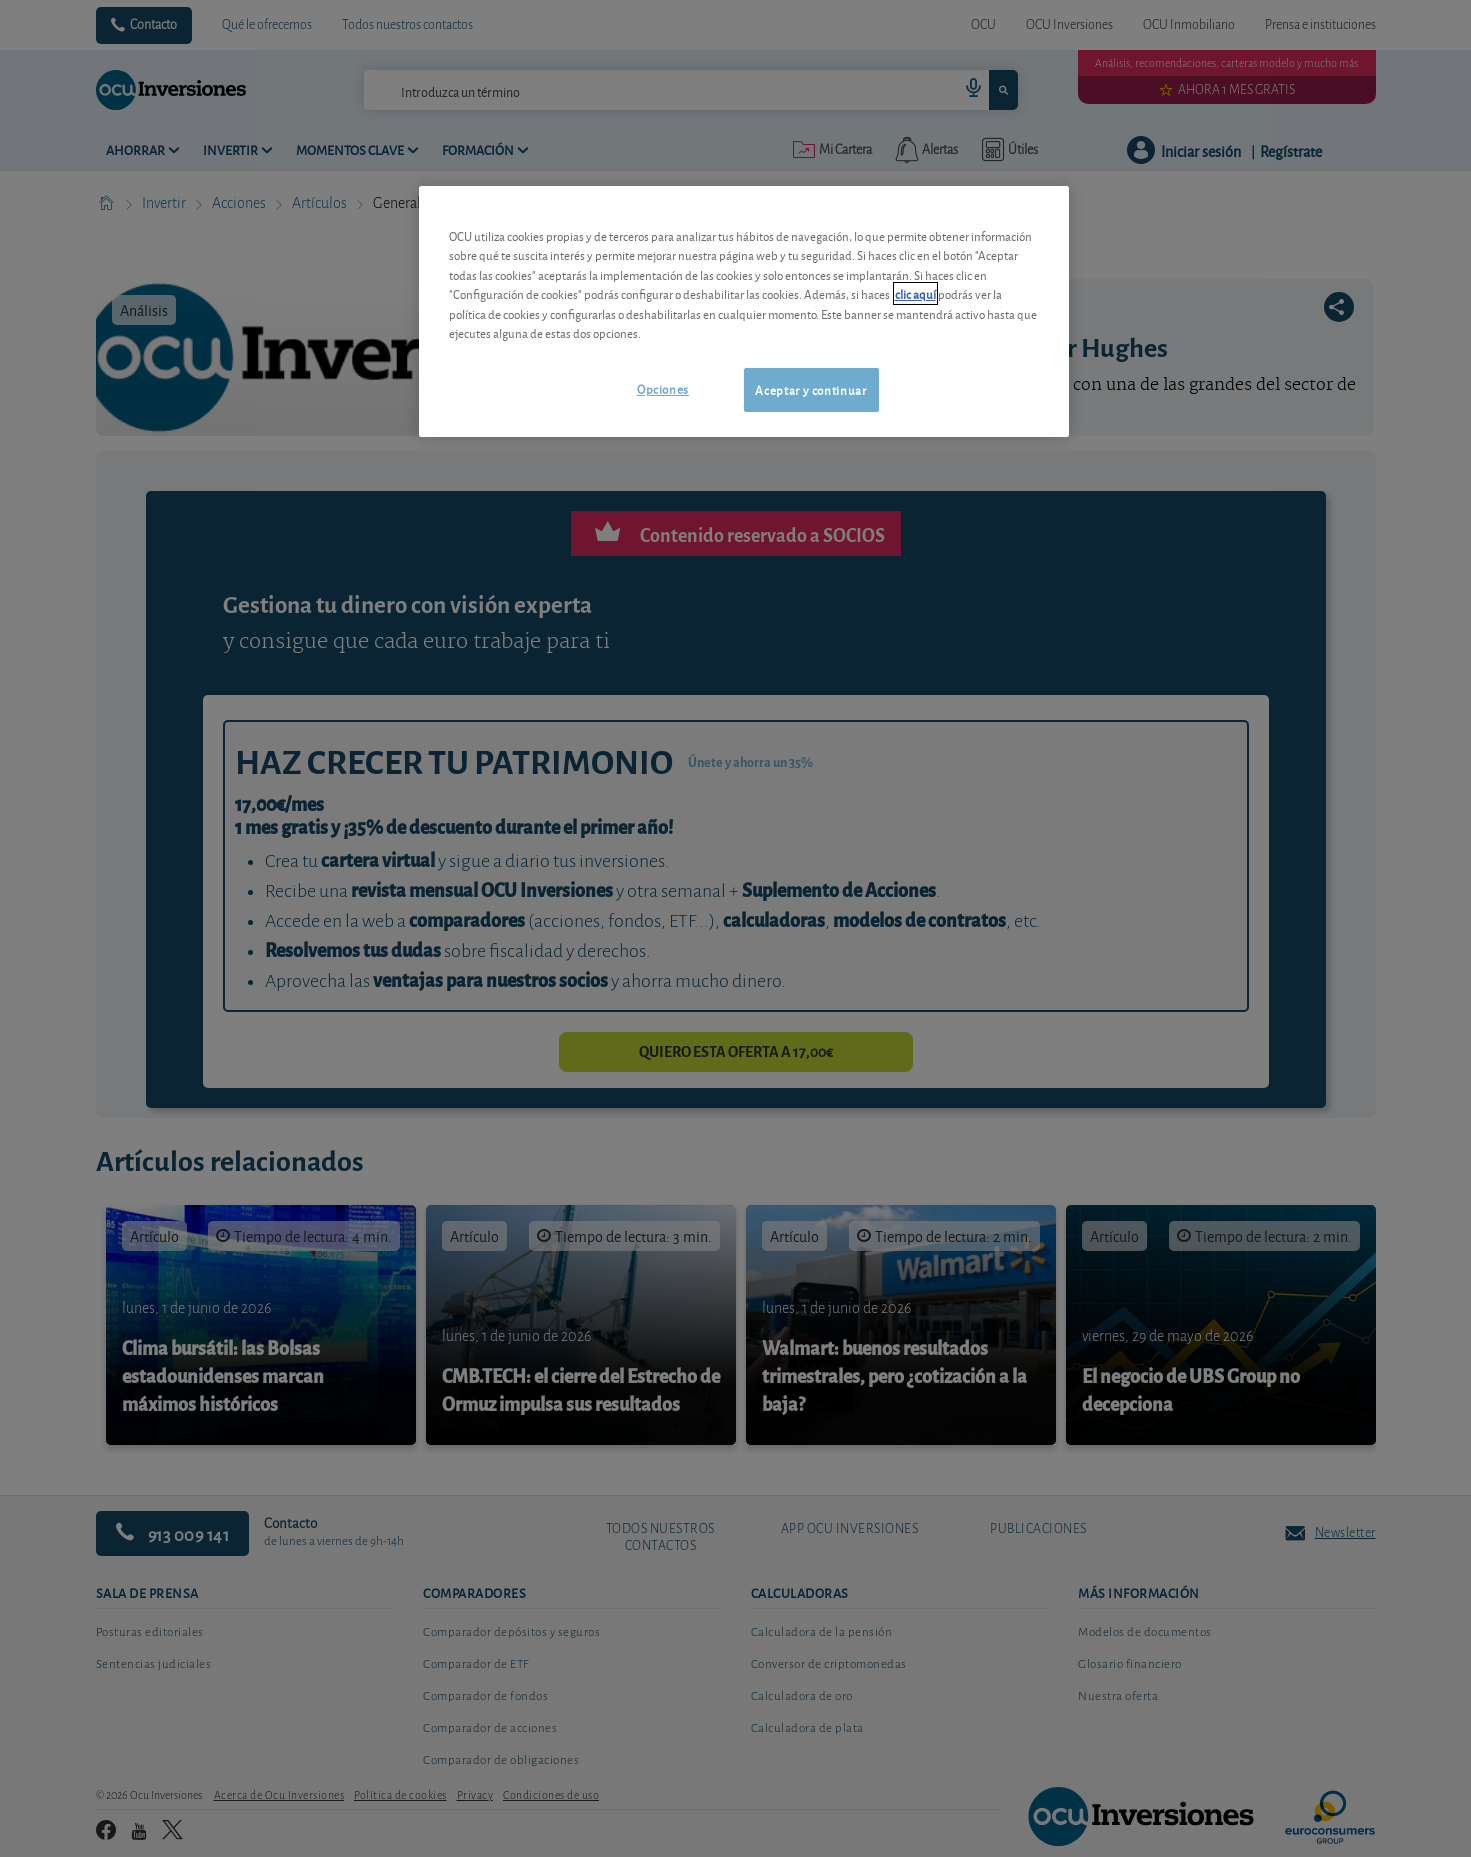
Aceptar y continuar (810, 389)
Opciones (663, 388)
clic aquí (915, 293)
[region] (744, 311)
